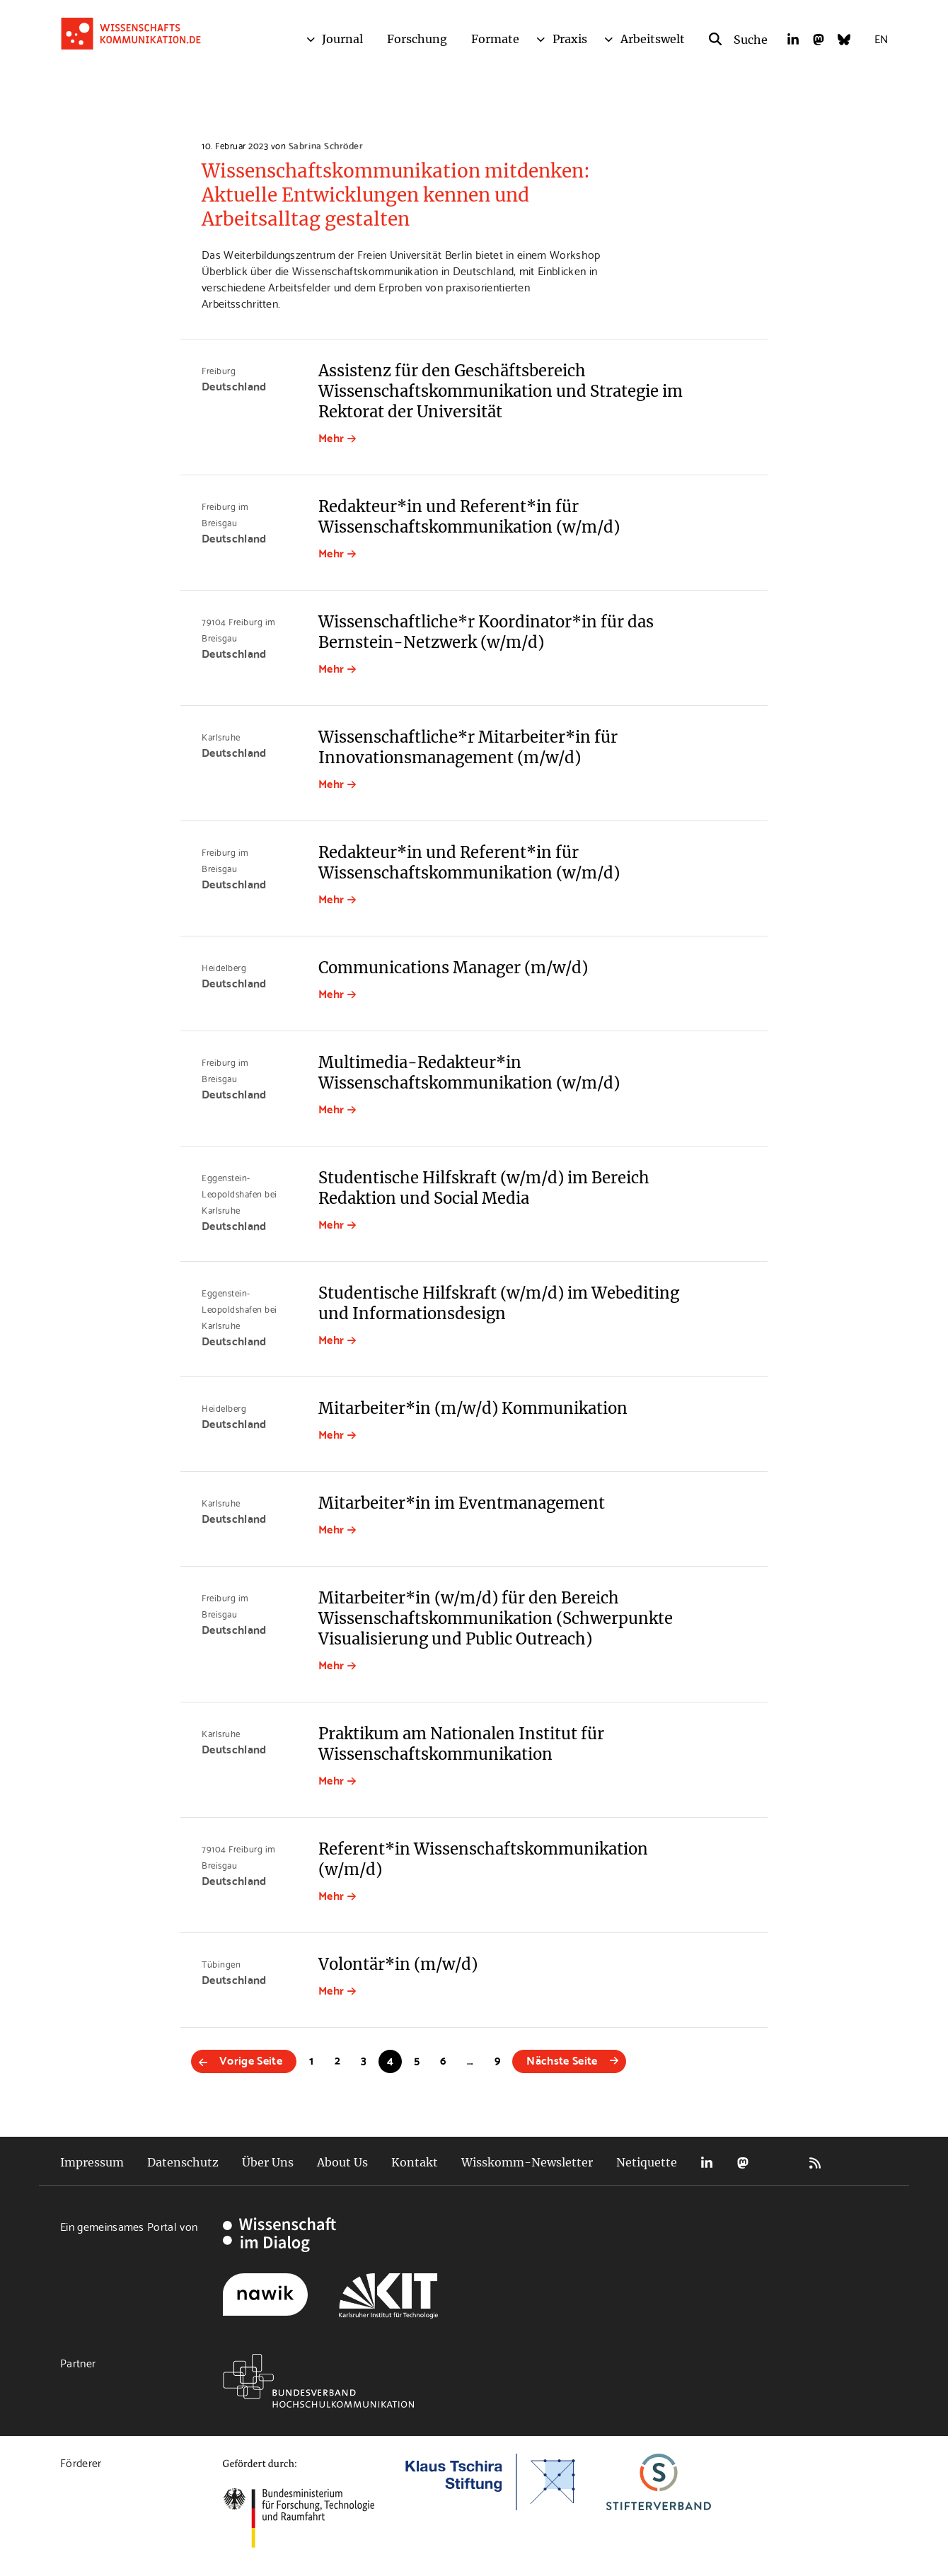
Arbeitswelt (652, 39)
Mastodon (743, 2162)
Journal (342, 39)
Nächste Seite (561, 2059)
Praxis (570, 39)
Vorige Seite (250, 2059)
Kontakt (414, 2162)
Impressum (92, 2162)
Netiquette (646, 2162)
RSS (815, 2162)
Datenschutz (183, 2162)
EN (881, 37)
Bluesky (779, 2162)
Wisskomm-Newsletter (527, 2162)
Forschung (417, 39)
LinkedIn (707, 2162)
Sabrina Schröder (326, 145)
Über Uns (268, 2162)
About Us (342, 2162)
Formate (495, 39)
